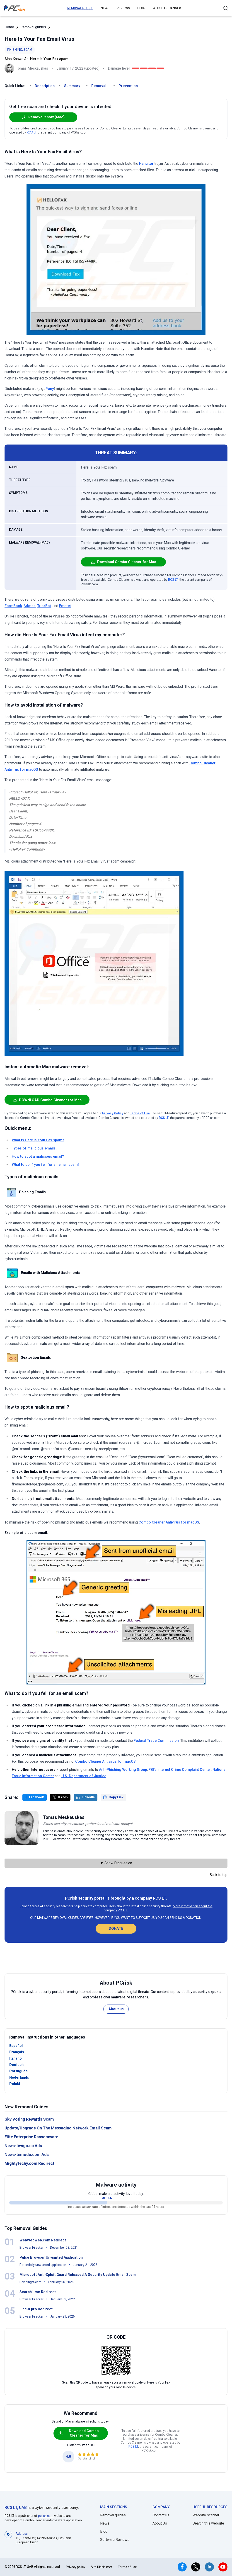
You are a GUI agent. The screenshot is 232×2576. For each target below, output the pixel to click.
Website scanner (206, 2515)
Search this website (208, 2523)
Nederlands (19, 2077)
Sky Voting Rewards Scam (29, 2119)
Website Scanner (167, 8)
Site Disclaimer (101, 2567)
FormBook (13, 606)
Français (16, 2052)
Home (9, 27)
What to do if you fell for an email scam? (46, 1164)
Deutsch (16, 2065)
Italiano (15, 2058)
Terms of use (127, 2567)
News (105, 8)
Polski (14, 2084)
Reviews (123, 8)
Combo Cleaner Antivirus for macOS (169, 1522)
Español (16, 2046)
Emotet (65, 606)
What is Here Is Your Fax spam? (38, 1140)
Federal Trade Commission (156, 1740)
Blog (141, 8)
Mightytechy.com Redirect (29, 2163)
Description (45, 86)
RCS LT (31, 132)
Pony (50, 388)
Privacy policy (75, 2567)
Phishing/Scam (19, 49)
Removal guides (80, 8)
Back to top (218, 1875)
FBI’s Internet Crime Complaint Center (180, 1769)
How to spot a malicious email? (38, 1156)
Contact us (160, 2515)
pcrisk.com (45, 2516)
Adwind (30, 606)
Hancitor (146, 163)
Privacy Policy (112, 1113)
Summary (72, 86)
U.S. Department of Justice (83, 1776)
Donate (116, 1928)
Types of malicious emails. (34, 1148)
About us (116, 2009)
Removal (98, 86)
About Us (159, 2523)
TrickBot (44, 606)
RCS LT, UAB (16, 2507)
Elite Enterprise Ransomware (31, 2136)
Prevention (128, 86)
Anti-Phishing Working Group (123, 1769)
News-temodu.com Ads (27, 2154)
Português (18, 2071)
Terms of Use (140, 1113)
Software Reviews (114, 2539)
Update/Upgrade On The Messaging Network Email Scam (58, 2128)
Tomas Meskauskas (32, 68)
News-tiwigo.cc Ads (23, 2145)
